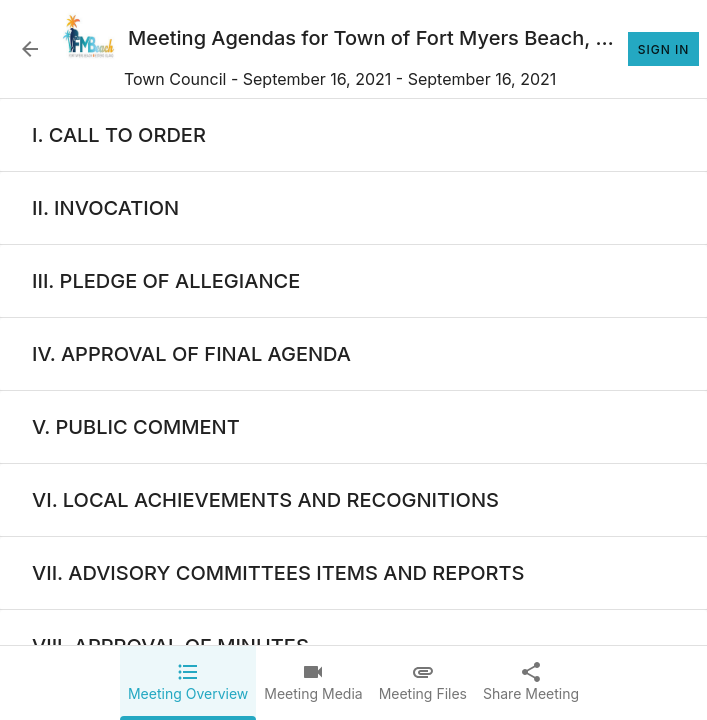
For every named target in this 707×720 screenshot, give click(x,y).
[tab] (188, 683)
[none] (119, 135)
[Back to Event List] (30, 49)
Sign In (663, 49)
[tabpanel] (353, 409)
